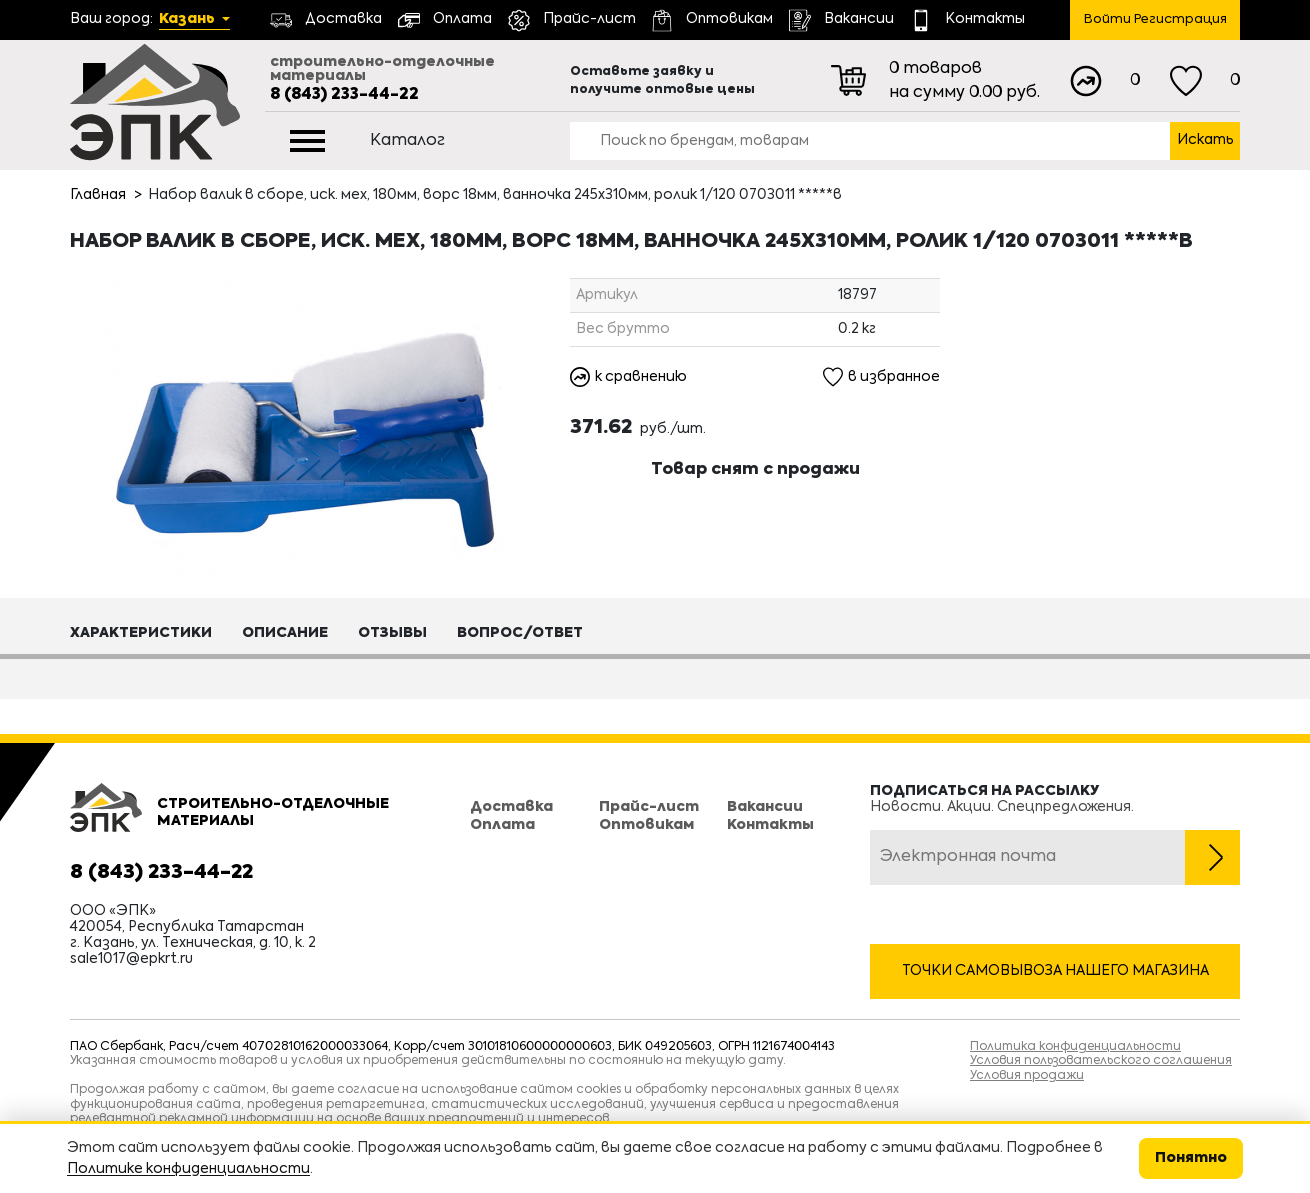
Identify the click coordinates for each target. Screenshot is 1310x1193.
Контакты (770, 825)
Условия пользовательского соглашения (1101, 1061)
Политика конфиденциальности (1075, 1047)
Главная (98, 195)
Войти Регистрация (1155, 19)
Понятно (1191, 1158)
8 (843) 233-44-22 (344, 95)
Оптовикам (646, 825)
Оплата (502, 825)
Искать (1205, 140)
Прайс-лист (649, 807)
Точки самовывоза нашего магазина (1055, 971)
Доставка (511, 807)
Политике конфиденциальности (188, 1169)
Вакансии (765, 807)
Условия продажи (1027, 1076)
